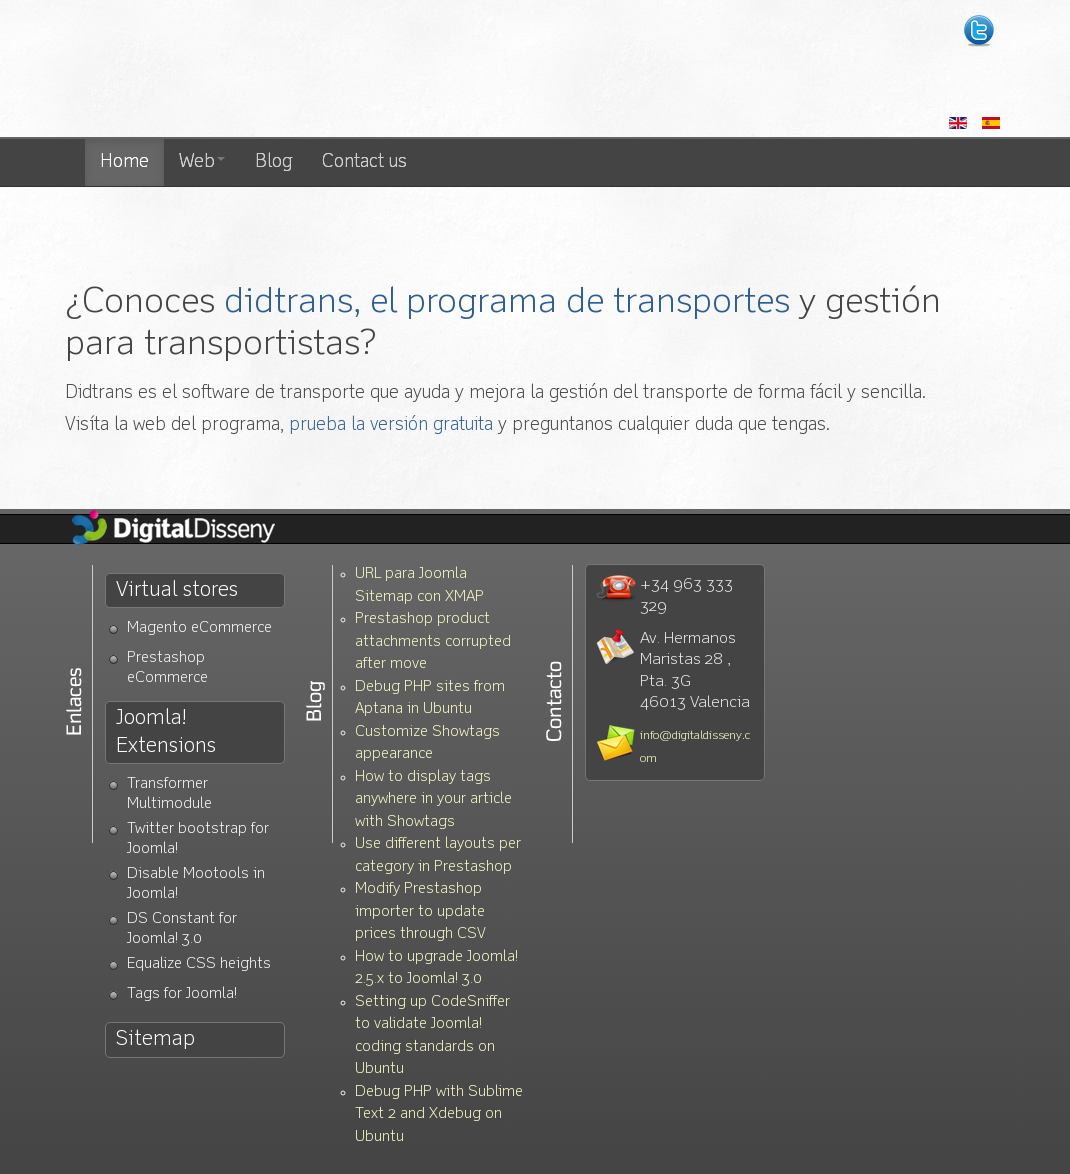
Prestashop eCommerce (167, 668)
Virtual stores (177, 590)
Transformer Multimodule (169, 794)
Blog (273, 162)
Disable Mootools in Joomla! (196, 884)
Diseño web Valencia (247, 70)
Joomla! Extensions (166, 732)
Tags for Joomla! (182, 994)
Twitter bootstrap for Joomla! (198, 839)
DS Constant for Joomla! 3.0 (182, 929)
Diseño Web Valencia (190, 529)
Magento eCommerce (199, 628)
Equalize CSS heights (199, 964)
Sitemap (155, 1039)
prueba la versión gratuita (391, 425)
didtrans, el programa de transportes (507, 302)
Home (124, 162)
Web (202, 162)
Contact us (364, 162)
